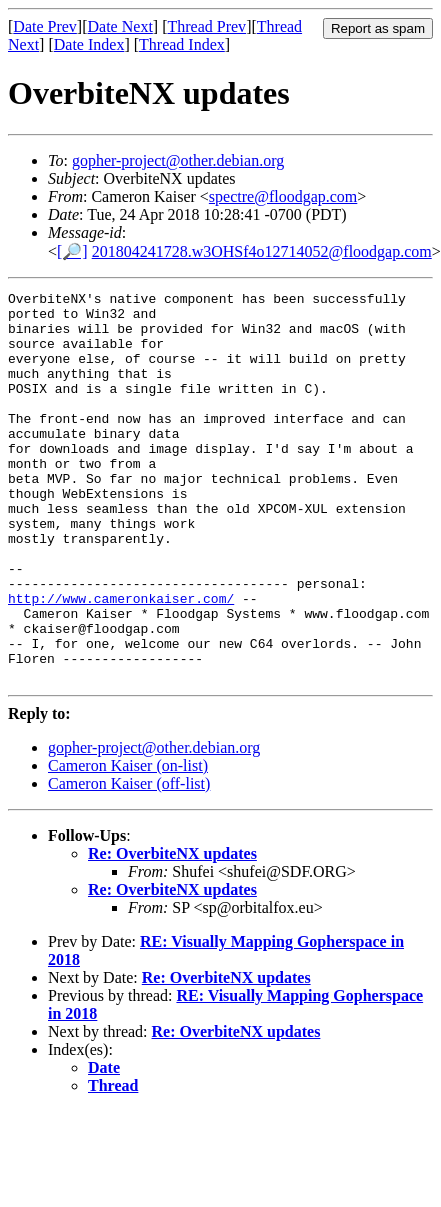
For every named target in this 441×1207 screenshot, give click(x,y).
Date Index (89, 44)
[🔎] (72, 251)
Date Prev (45, 26)
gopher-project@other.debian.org (178, 160)
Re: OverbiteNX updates (172, 931)
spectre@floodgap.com (283, 196)
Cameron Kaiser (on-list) (128, 843)
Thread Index (182, 44)
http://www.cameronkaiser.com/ (121, 661)
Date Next (120, 26)
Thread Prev (206, 26)
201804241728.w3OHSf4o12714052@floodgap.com (262, 251)
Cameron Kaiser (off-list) (129, 861)
